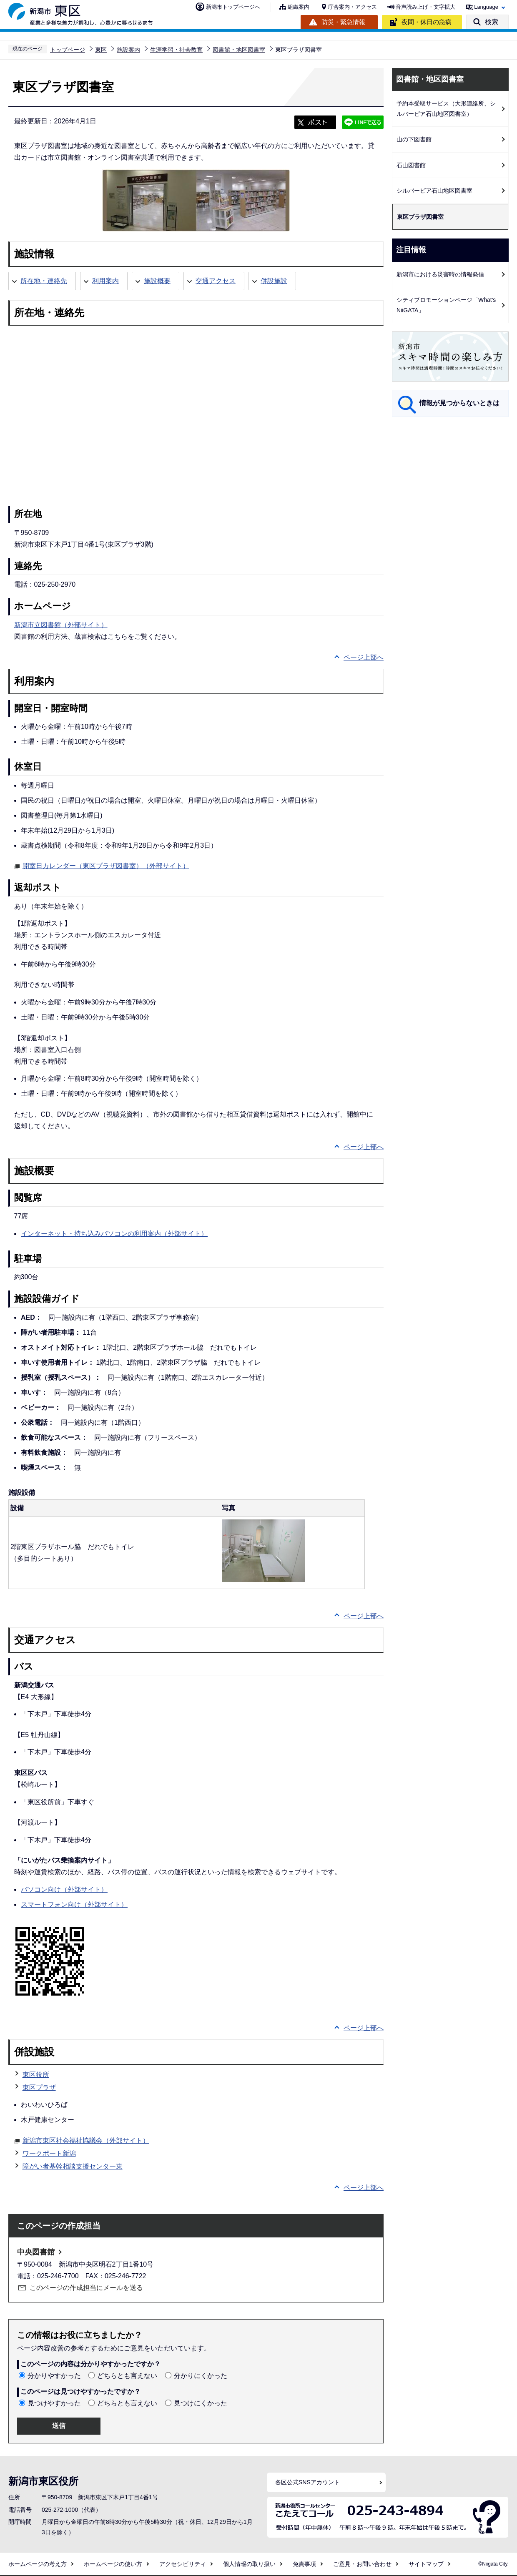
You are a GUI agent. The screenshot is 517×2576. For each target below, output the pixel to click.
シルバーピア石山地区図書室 (434, 190)
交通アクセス (216, 280)
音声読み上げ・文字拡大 (425, 7)
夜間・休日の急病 (427, 21)
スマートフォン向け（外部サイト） (74, 1904)
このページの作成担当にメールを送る (86, 2287)
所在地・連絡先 (43, 280)
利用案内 (105, 280)
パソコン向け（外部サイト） (64, 1889)
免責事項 (304, 2564)
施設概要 (157, 280)
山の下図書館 (414, 139)
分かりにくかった (200, 2375)
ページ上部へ (364, 657)
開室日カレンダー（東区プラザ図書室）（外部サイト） (106, 864)
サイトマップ (426, 2564)
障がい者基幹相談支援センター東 (73, 2166)
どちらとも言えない (127, 2375)
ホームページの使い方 (113, 2564)
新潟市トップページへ (233, 7)
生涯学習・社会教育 (176, 49)
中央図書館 (36, 2252)
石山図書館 (411, 165)
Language (486, 7)
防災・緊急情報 (343, 21)
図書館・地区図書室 (239, 49)
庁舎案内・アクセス (352, 7)
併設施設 (274, 280)
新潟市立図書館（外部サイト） (61, 624)
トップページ (67, 49)
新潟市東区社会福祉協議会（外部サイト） (86, 2139)
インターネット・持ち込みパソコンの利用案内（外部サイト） (114, 1233)
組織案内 (298, 7)
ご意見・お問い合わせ (362, 2564)
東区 (101, 49)
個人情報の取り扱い (249, 2564)
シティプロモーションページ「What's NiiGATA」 (446, 305)
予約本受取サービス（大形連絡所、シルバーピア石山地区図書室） (446, 108)
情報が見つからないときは (459, 403)
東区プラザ (39, 2087)
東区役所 (36, 2074)
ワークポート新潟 (49, 2153)
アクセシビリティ (182, 2564)
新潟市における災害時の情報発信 (440, 274)
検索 (491, 21)
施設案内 (128, 49)
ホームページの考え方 (37, 2564)
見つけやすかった (54, 2403)
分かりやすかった (54, 2375)
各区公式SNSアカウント (307, 2482)
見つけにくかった (200, 2403)
